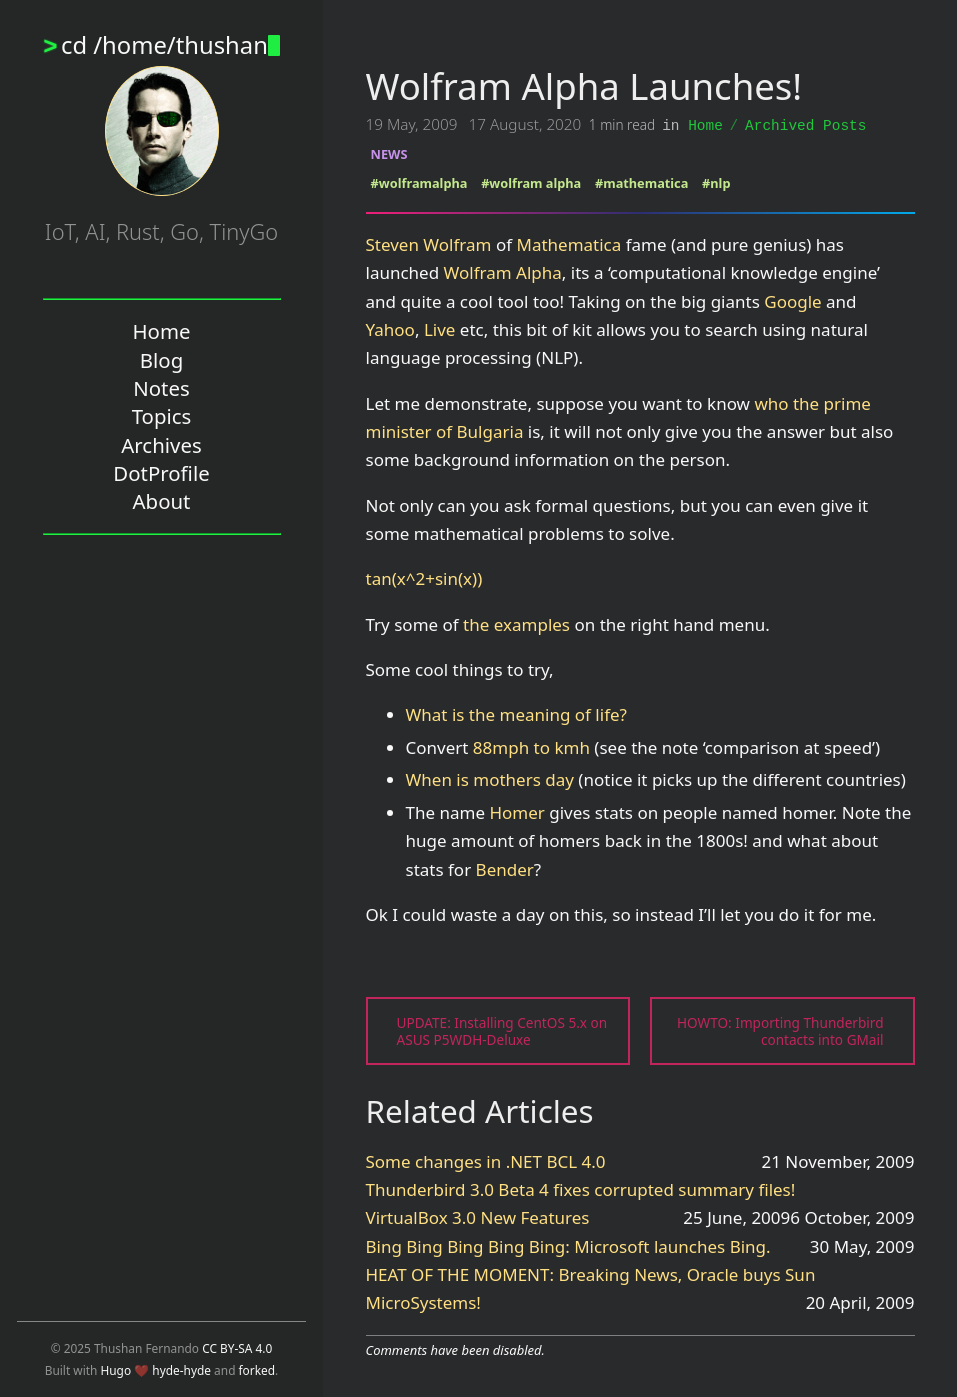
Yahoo (390, 328)
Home (705, 124)
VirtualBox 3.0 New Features (478, 1216)
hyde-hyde (181, 1370)
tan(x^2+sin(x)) (424, 577)
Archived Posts (805, 124)
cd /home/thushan (170, 45)
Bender (505, 868)
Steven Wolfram (429, 243)
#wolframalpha (419, 182)
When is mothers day (490, 778)
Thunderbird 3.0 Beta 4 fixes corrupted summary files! (581, 1188)
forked (257, 1370)
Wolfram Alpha (503, 271)
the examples (516, 623)
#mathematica (641, 182)
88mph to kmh (531, 746)
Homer (516, 811)
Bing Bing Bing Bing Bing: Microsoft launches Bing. (568, 1245)
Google (792, 300)
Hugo (115, 1370)
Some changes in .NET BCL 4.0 (486, 1160)
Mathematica (568, 243)
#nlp (716, 182)
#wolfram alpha (531, 182)
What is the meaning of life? (516, 713)
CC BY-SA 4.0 (237, 1348)
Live (440, 328)
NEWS (389, 153)
